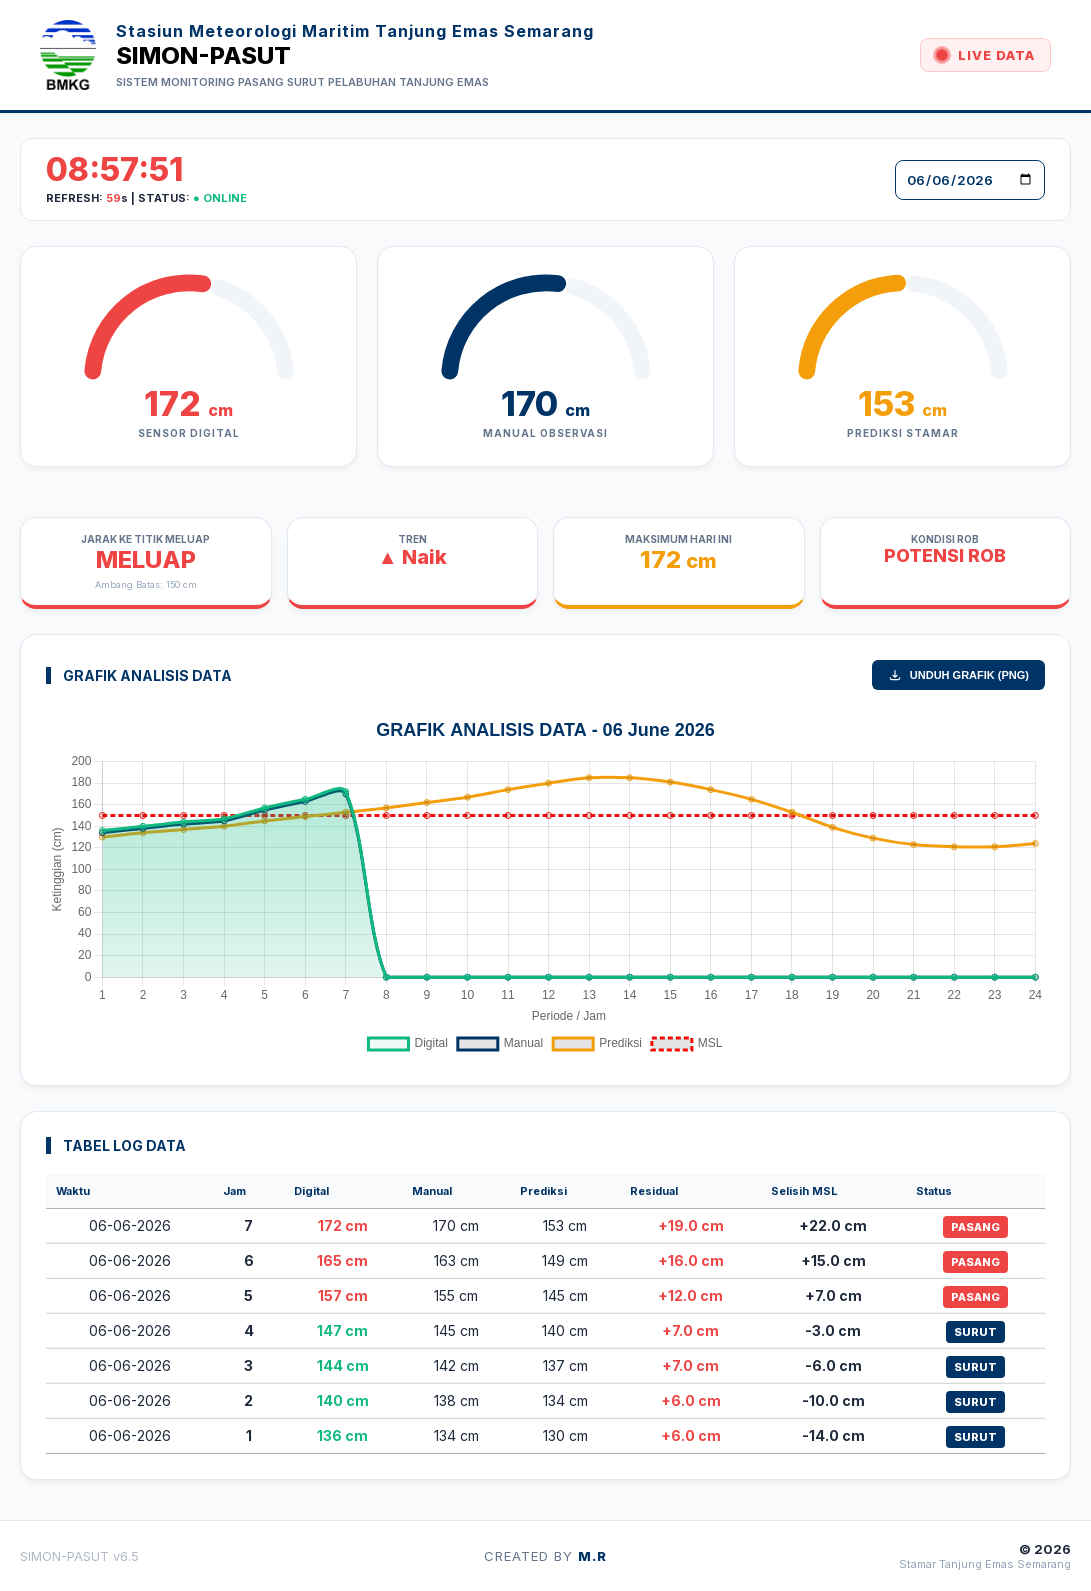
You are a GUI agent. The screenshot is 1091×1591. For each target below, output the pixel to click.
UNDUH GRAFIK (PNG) (958, 675)
